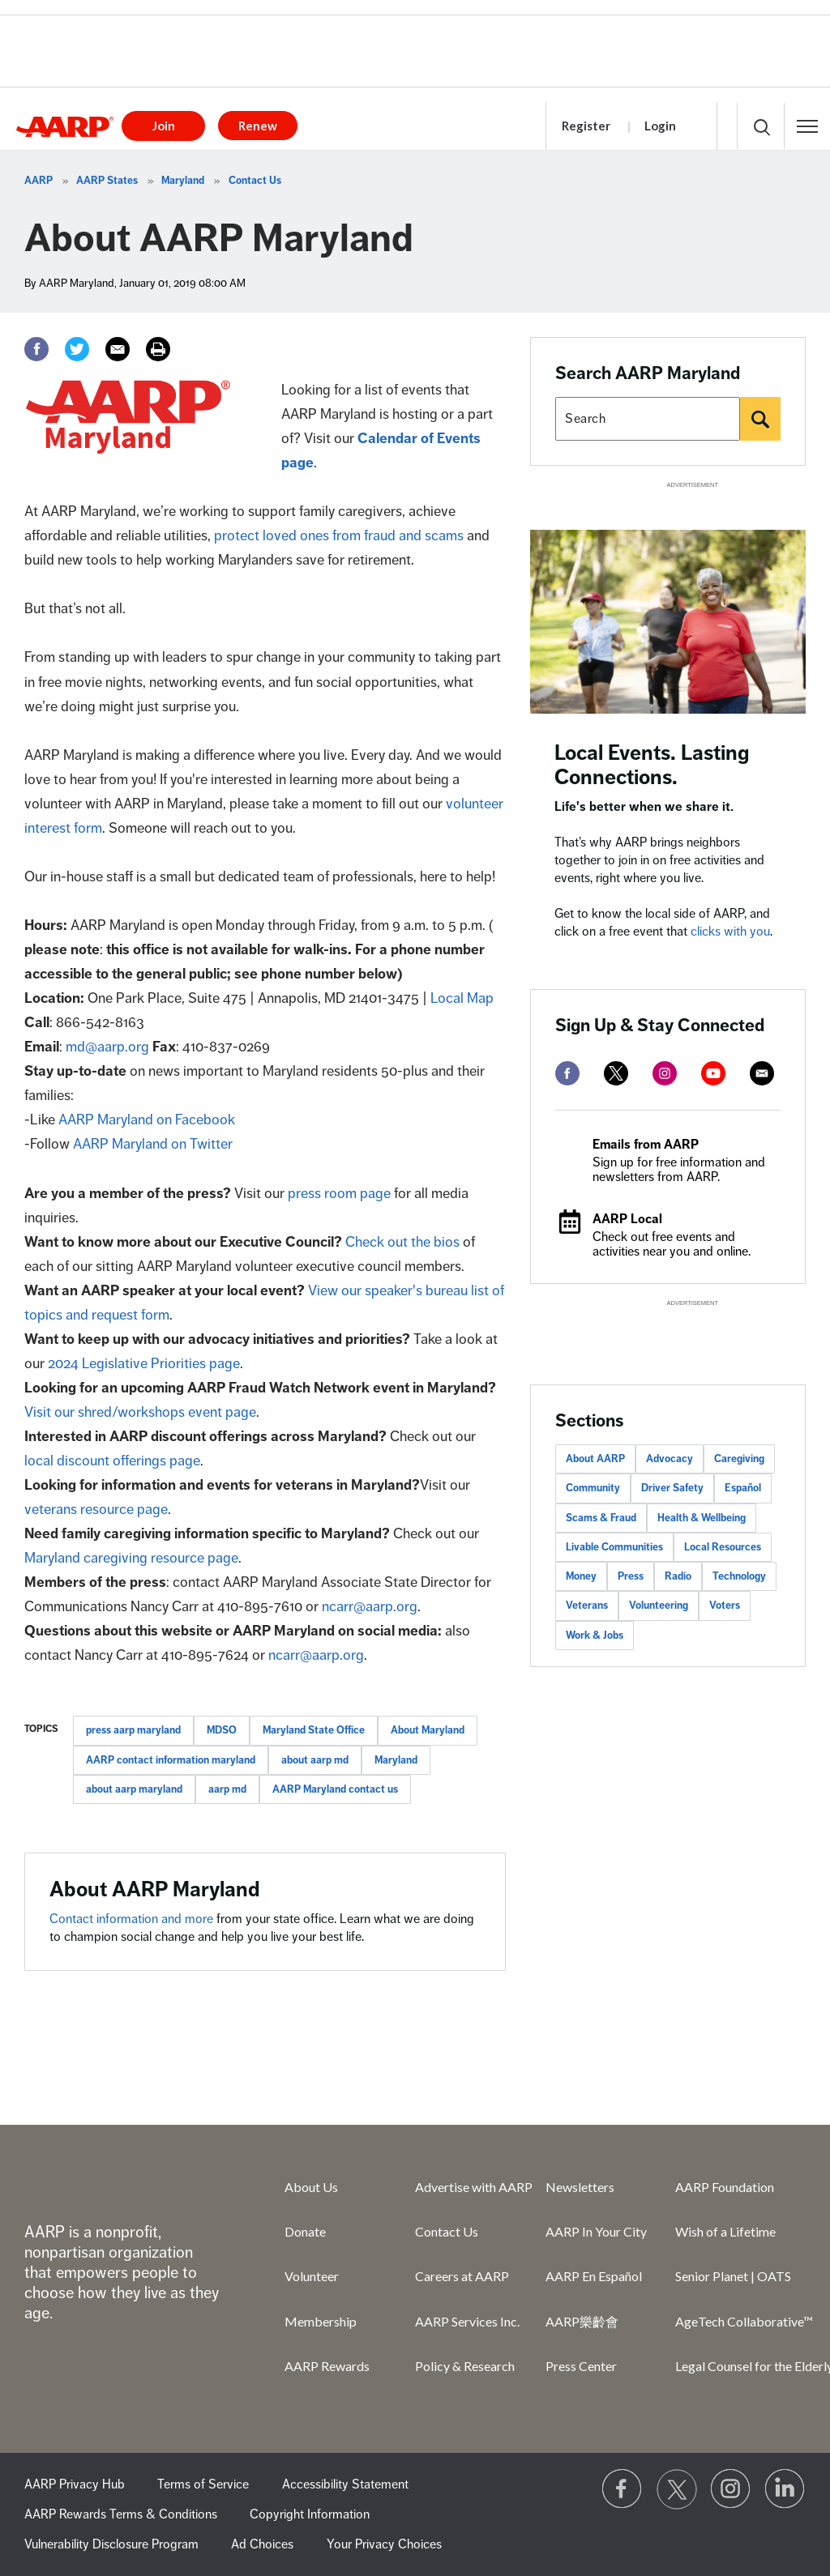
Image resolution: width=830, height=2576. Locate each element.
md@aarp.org (107, 1047)
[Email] (117, 349)
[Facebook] (36, 349)
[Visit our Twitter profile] (677, 2489)
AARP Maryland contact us (335, 1789)
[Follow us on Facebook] (622, 2489)
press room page (339, 1193)
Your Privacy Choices (384, 2544)
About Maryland (427, 1730)
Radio (678, 1576)
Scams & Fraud (601, 1518)
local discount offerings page (112, 1460)
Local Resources (722, 1547)
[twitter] (616, 1073)
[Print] (158, 349)
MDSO (222, 1730)
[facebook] (567, 1073)
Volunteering (658, 1605)
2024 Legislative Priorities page (144, 1363)
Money (581, 1576)
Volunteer (312, 2276)
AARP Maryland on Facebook (146, 1119)
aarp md (227, 1789)
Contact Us (255, 180)
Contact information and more (132, 1919)
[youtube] (713, 1073)
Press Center (581, 2365)
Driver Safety (672, 1488)
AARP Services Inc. (467, 2321)
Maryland (182, 180)
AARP (38, 180)
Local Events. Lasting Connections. (652, 765)
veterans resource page (96, 1509)
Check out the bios (402, 1242)
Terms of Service (203, 2484)
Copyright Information (310, 2514)
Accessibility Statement (345, 2484)
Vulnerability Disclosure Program (111, 2544)
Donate (305, 2231)
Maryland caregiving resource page (131, 1558)
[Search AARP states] (647, 419)
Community (593, 1488)
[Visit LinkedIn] (785, 2489)
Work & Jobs (594, 1635)
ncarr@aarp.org (369, 1606)
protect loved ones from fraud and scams (339, 535)
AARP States (107, 180)
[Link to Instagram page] (731, 2489)
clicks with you (730, 931)
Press (631, 1576)
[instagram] (664, 1073)
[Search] (760, 419)
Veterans (587, 1605)
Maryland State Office (314, 1730)
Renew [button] (257, 125)
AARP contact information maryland (170, 1760)
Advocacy (669, 1458)
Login (660, 125)
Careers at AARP (462, 2276)
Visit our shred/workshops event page (140, 1412)
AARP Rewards (327, 2365)
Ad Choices (262, 2544)
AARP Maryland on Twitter (153, 1144)
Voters (724, 1605)
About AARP (595, 1458)
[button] (807, 126)
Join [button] (163, 125)
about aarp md (315, 1760)
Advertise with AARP (474, 2186)
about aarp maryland (134, 1789)
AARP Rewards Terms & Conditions (120, 2514)
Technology (739, 1576)
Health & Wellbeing (701, 1518)
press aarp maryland (133, 1730)
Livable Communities (614, 1547)
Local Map (462, 998)
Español (743, 1488)
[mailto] (762, 1073)
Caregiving (739, 1458)
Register (586, 125)
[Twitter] (77, 349)
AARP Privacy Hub (74, 2484)
